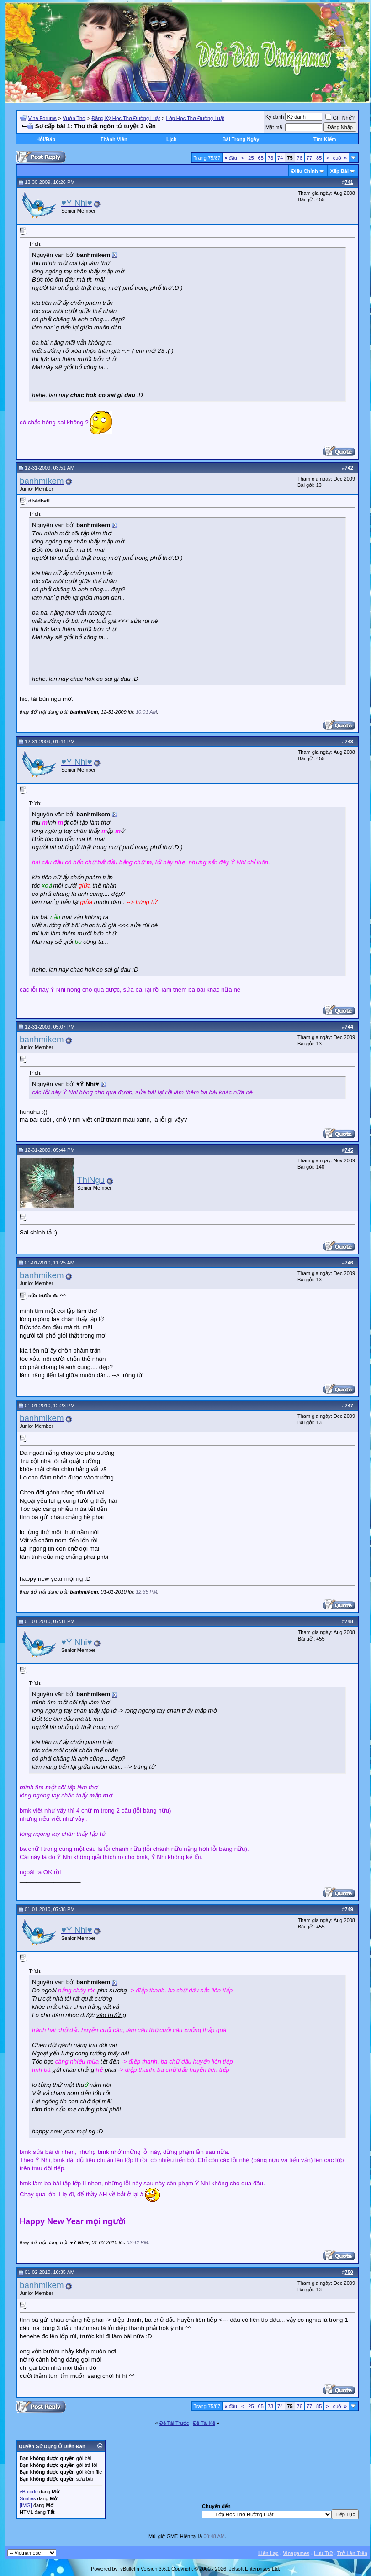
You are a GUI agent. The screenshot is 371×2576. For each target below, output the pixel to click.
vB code (29, 2491)
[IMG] (26, 2505)
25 (251, 158)
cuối (340, 158)
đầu (230, 158)
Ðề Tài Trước (174, 2423)
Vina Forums (42, 118)
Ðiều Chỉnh (305, 171)
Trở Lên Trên (352, 2553)
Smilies (28, 2498)
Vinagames (296, 2553)
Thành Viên (114, 139)
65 (261, 158)
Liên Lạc (268, 2553)
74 (280, 158)
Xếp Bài (339, 171)
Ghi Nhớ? (339, 117)
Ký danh (274, 117)
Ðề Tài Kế (204, 2423)
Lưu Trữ (323, 2553)
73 (270, 158)
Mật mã (273, 127)
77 (309, 158)
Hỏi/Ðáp (45, 139)
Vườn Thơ (74, 118)
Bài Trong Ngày (241, 139)
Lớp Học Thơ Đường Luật (195, 118)
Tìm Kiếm (324, 139)
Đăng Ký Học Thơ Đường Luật (125, 118)
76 (299, 158)
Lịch (171, 139)
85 (319, 158)
